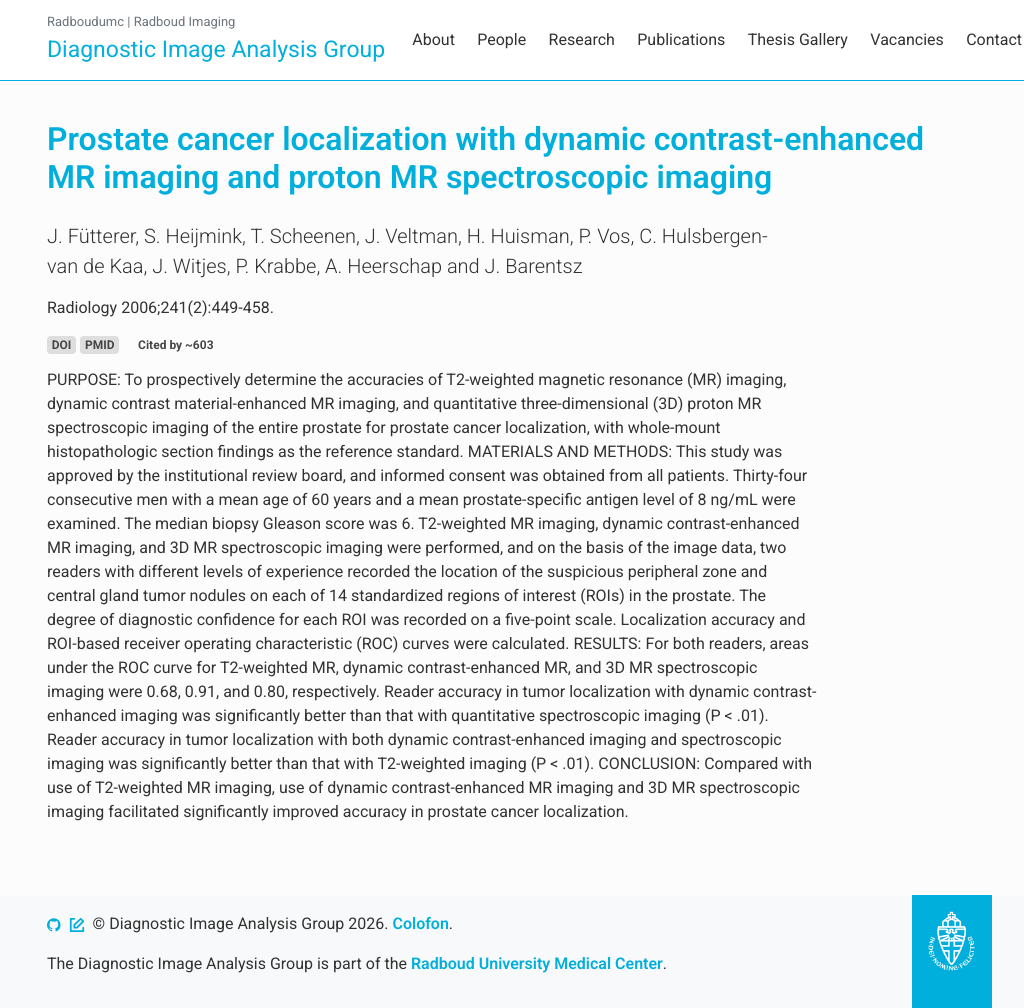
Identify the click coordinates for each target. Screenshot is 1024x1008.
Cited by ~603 (175, 345)
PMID (100, 345)
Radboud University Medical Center (537, 963)
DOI (62, 345)
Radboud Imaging (185, 22)
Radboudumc (85, 22)
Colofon (420, 923)
